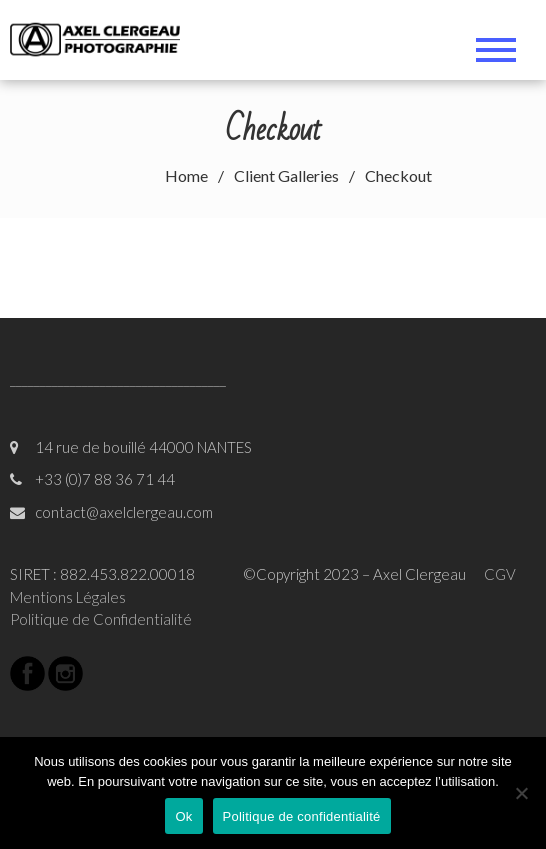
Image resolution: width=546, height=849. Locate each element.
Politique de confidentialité (302, 816)
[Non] (521, 793)
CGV (500, 574)
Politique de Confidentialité (101, 619)
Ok (183, 816)
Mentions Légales (68, 597)
